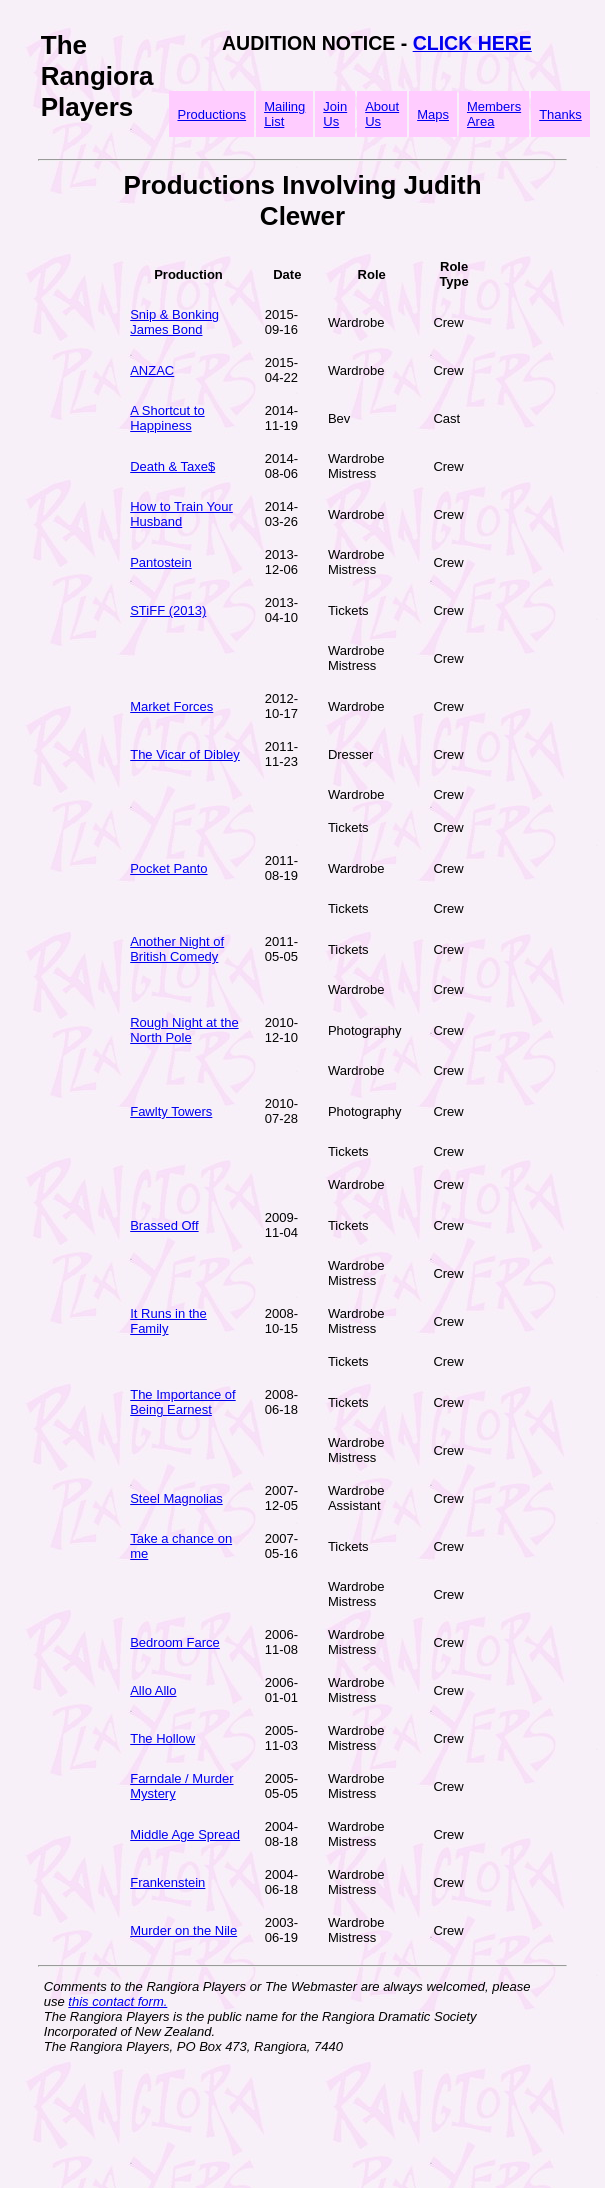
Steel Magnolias (176, 1498)
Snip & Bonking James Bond (174, 322)
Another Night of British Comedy (177, 949)
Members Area (494, 114)
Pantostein (160, 562)
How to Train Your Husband (181, 514)
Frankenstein (167, 1882)
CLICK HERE (472, 43)
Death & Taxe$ (172, 466)
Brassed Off (164, 1225)
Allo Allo (153, 1690)
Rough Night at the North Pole (184, 1030)
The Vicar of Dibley (185, 754)
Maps (433, 114)
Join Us (335, 114)
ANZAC (152, 370)
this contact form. (117, 2001)
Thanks (560, 114)
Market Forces (171, 706)
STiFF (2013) (168, 610)
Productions (211, 114)
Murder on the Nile (183, 1930)
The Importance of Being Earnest (183, 1402)
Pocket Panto (168, 868)
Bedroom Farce (175, 1642)
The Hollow (162, 1738)
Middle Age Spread (185, 1834)
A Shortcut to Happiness (167, 418)
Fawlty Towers (171, 1111)
